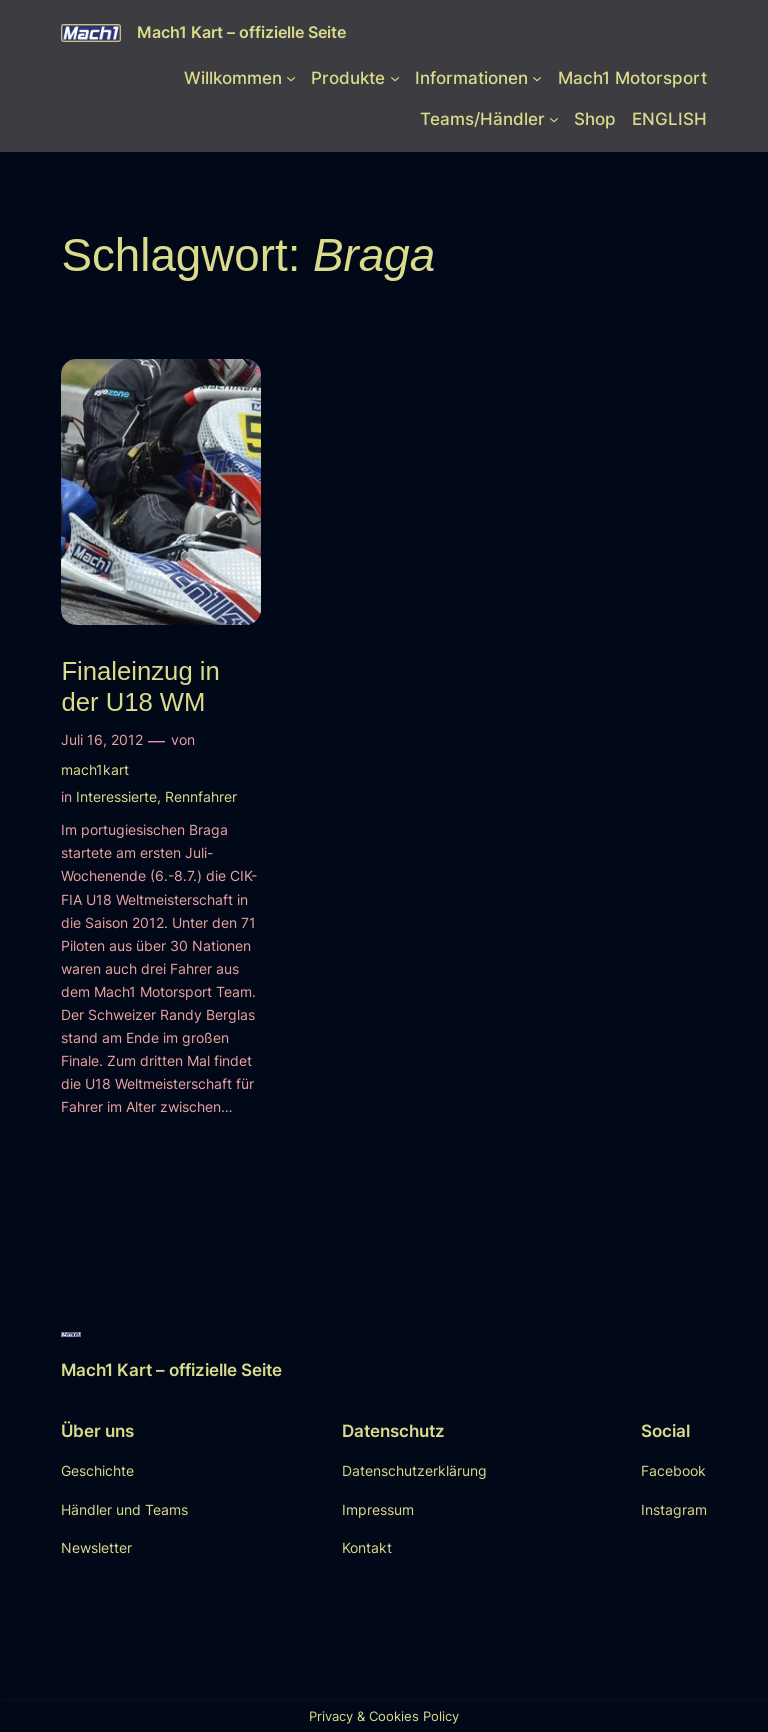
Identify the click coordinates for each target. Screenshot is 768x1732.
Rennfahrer (201, 796)
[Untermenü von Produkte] (395, 78)
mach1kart (95, 769)
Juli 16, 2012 (102, 739)
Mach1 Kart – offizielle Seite (241, 32)
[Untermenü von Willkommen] (291, 78)
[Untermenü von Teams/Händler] (554, 119)
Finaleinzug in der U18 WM (140, 686)
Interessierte (116, 796)
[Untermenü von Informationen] (537, 78)
